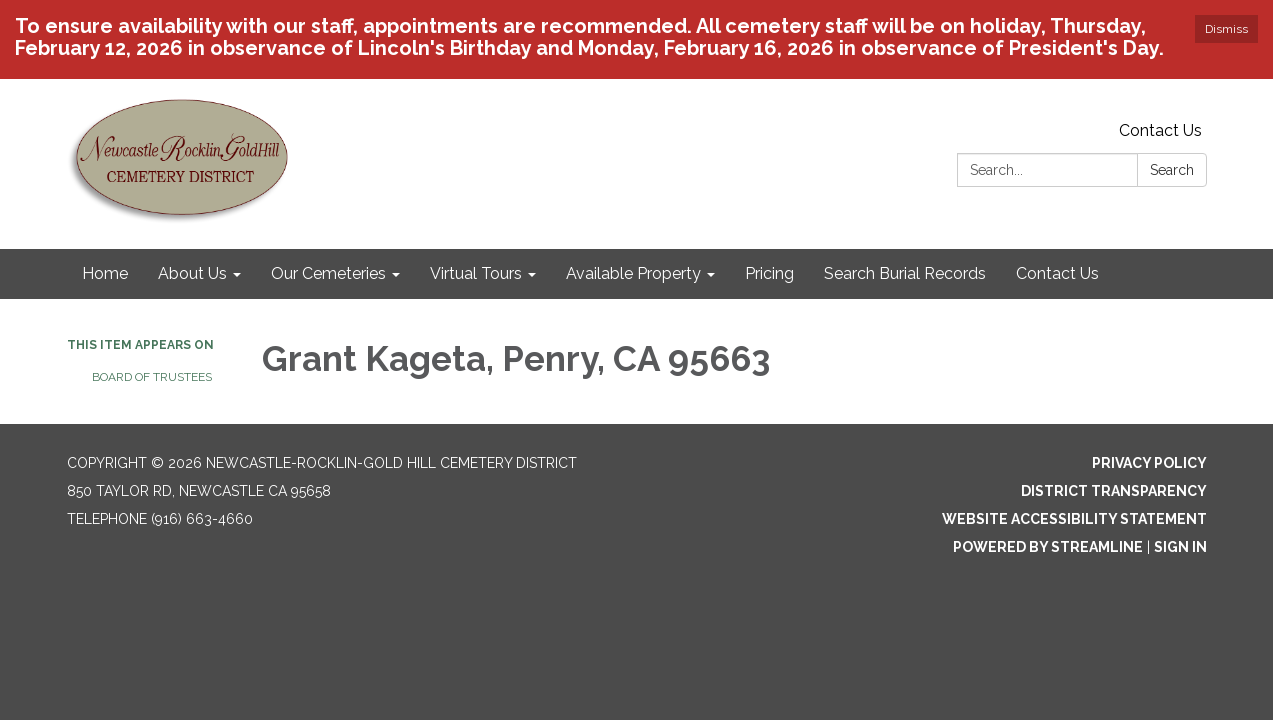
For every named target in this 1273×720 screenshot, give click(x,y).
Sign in (1180, 547)
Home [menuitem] (105, 273)
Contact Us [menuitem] (1057, 273)
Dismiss (1226, 29)
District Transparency (1114, 491)
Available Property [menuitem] (633, 273)
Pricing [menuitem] (769, 273)
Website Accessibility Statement (1074, 519)
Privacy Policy (1149, 463)
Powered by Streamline (1048, 547)
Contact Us (1160, 130)
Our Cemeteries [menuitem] (328, 273)
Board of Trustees (152, 377)
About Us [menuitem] (192, 273)
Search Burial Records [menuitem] (905, 273)
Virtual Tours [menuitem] (476, 273)
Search (1172, 170)
